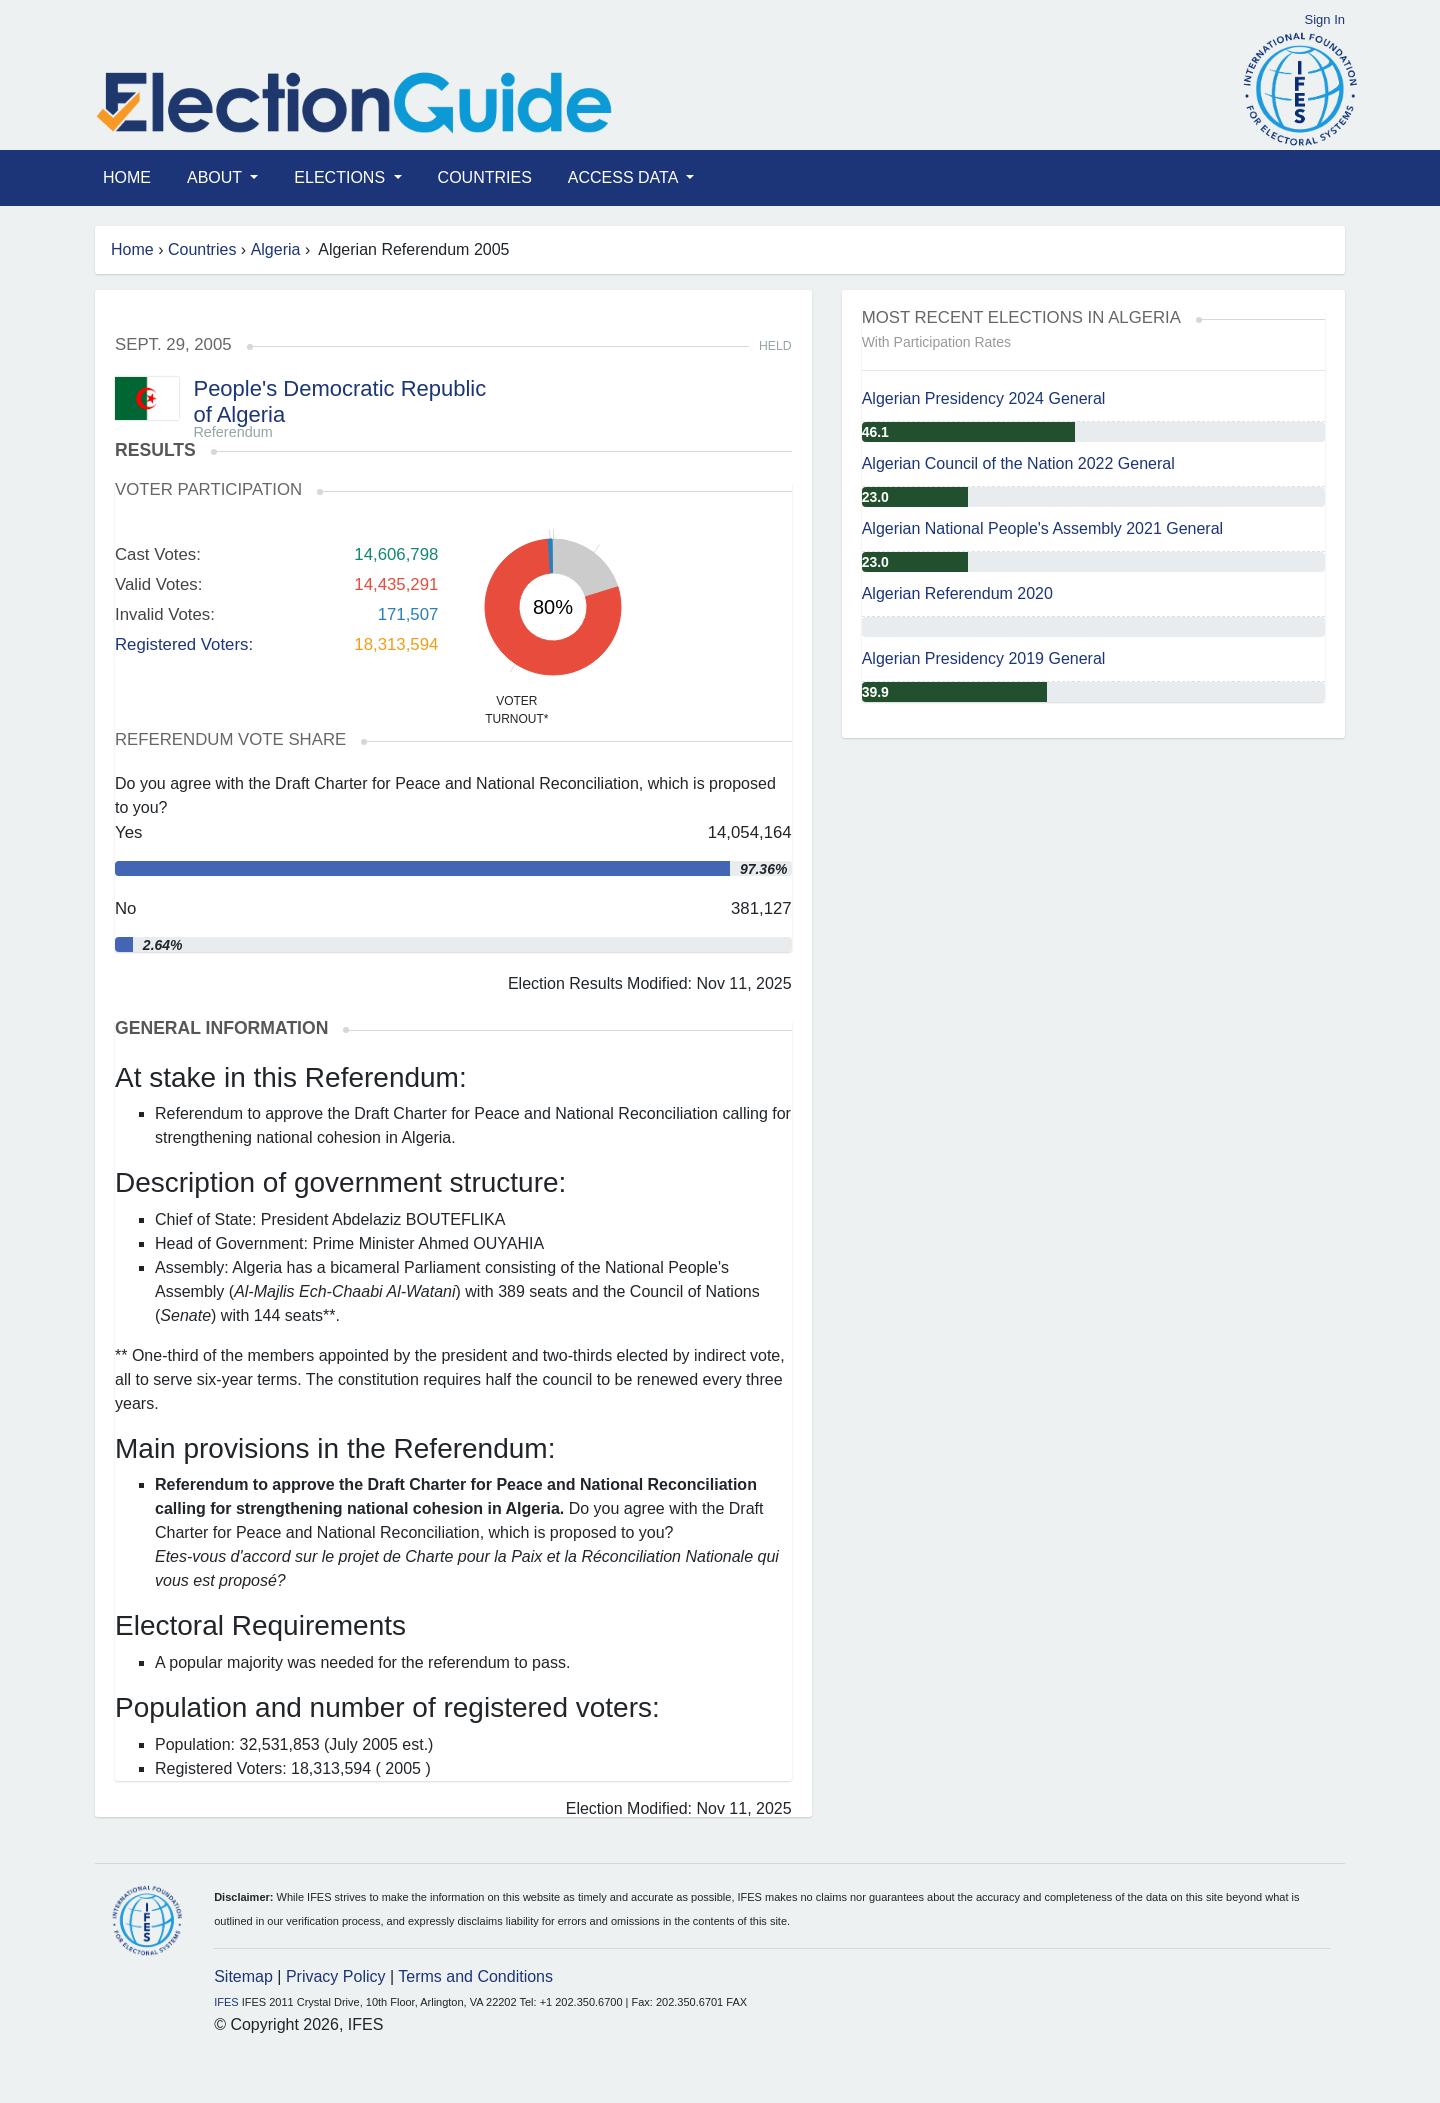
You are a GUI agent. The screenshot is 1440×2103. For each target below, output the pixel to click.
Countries (485, 177)
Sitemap (243, 1976)
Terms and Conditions (475, 1976)
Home (127, 177)
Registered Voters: (184, 644)
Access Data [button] (625, 177)
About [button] (216, 177)
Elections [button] (341, 177)
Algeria (276, 249)
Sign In (1325, 19)
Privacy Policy (336, 1976)
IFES (226, 2002)
